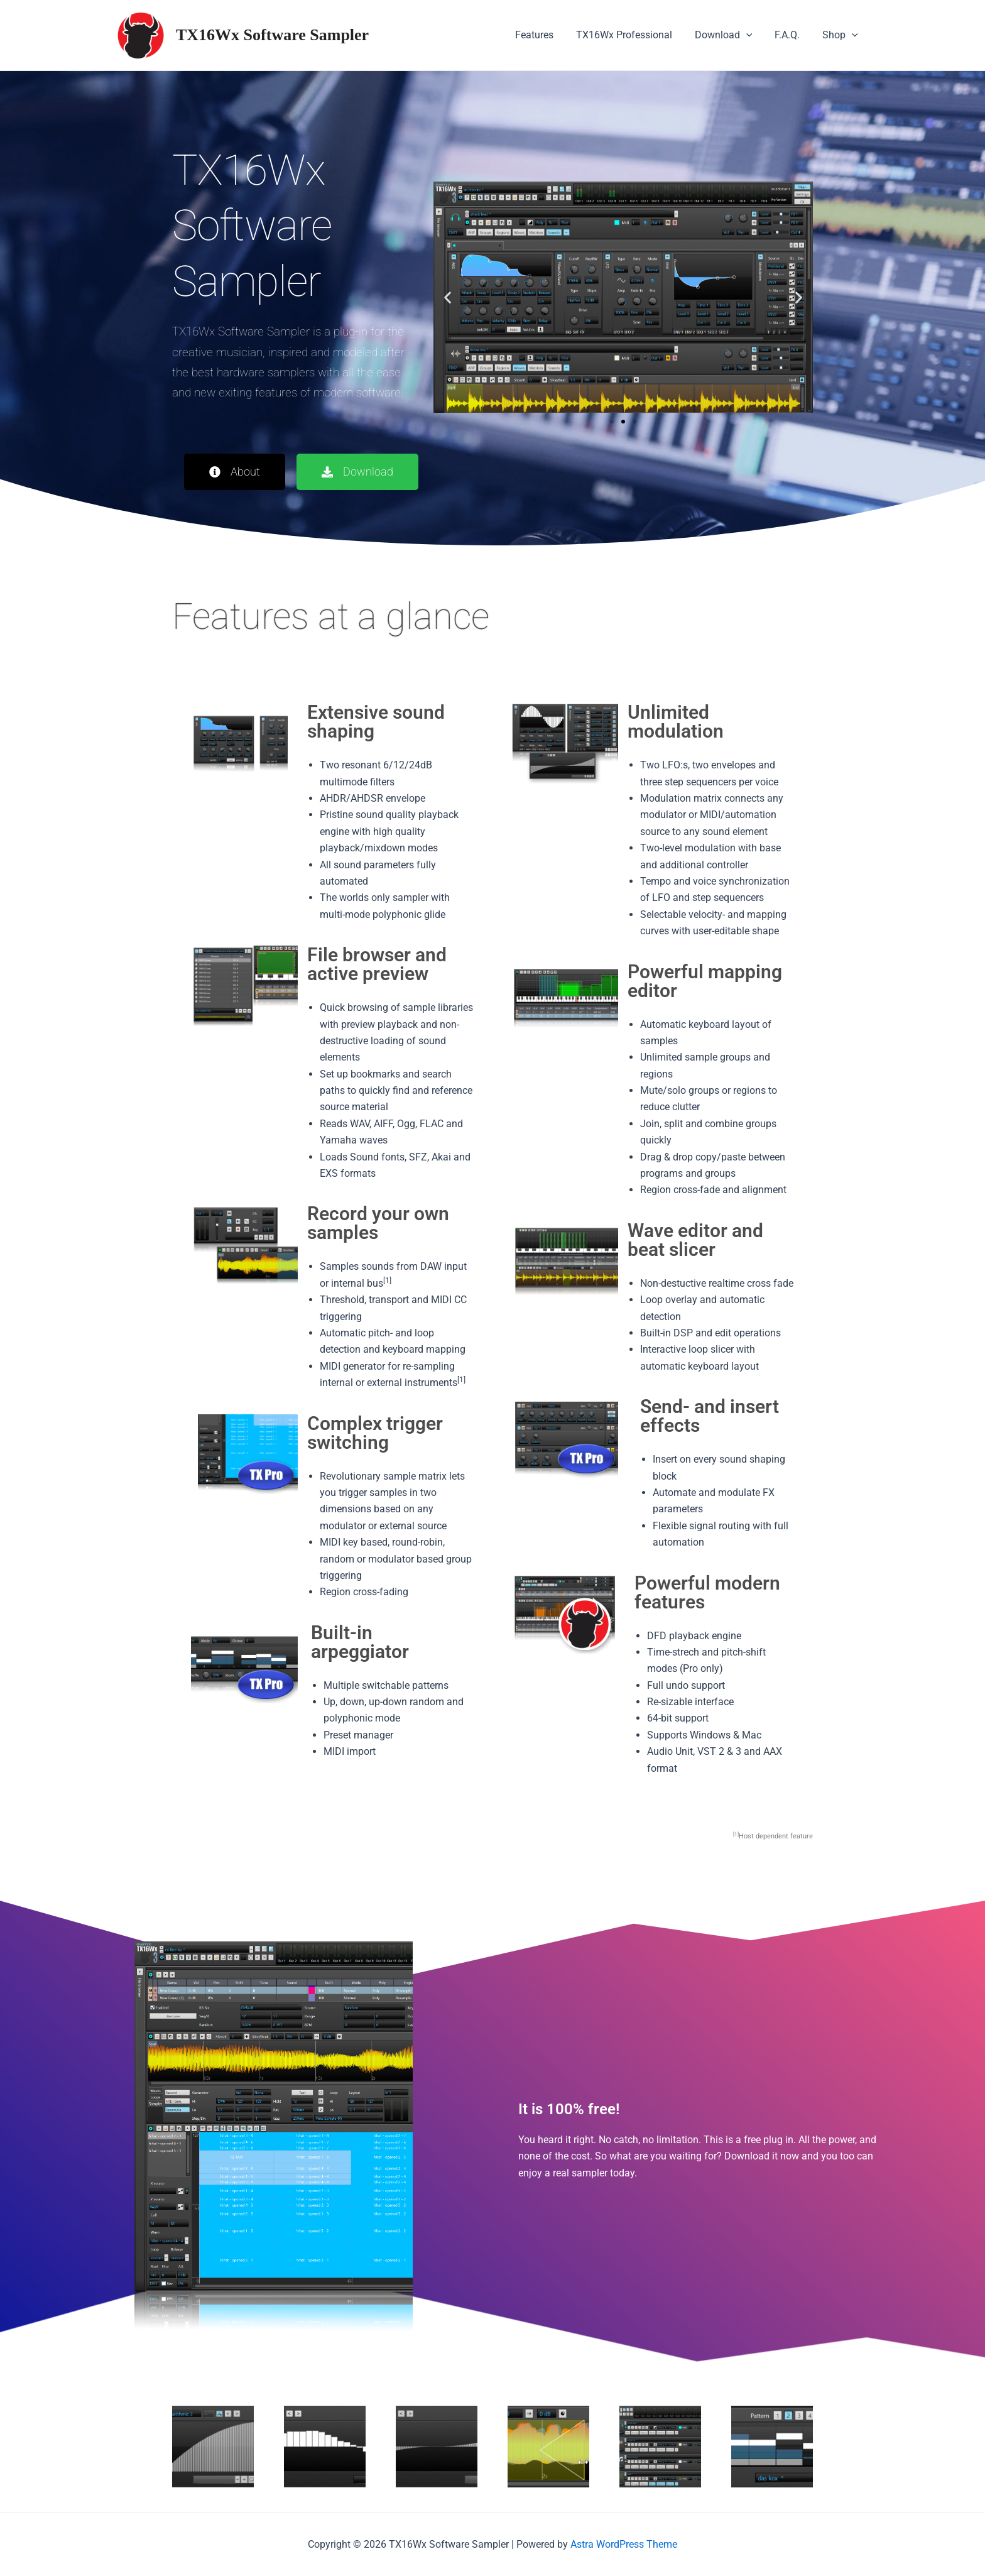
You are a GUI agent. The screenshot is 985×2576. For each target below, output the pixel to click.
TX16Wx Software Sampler (272, 35)
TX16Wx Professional (633, 35)
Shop (841, 35)
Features (545, 35)
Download (730, 35)
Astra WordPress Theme (623, 2544)
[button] (447, 297)
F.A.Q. (790, 35)
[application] (752, 35)
